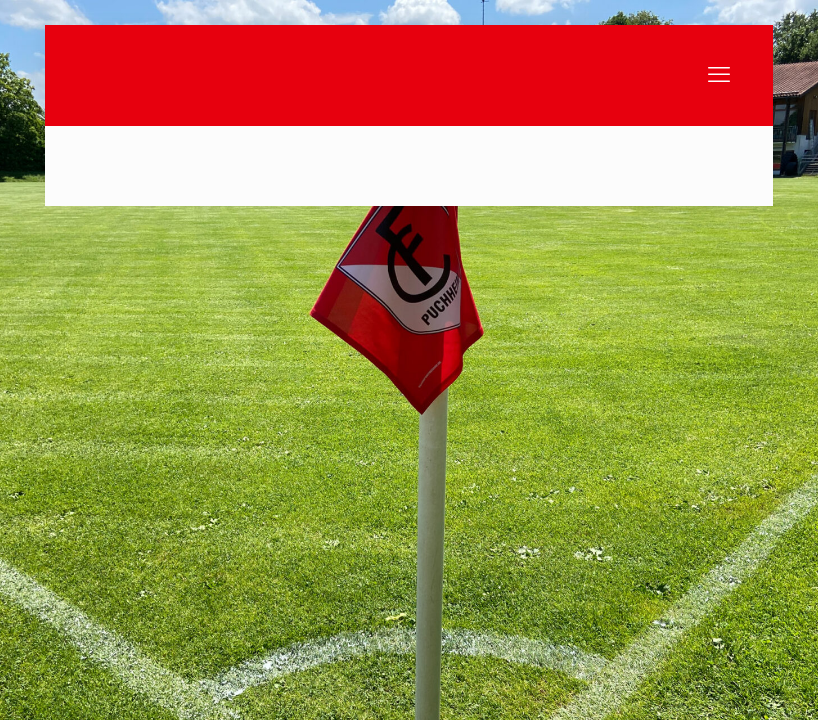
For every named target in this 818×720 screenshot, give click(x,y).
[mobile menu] (719, 75)
